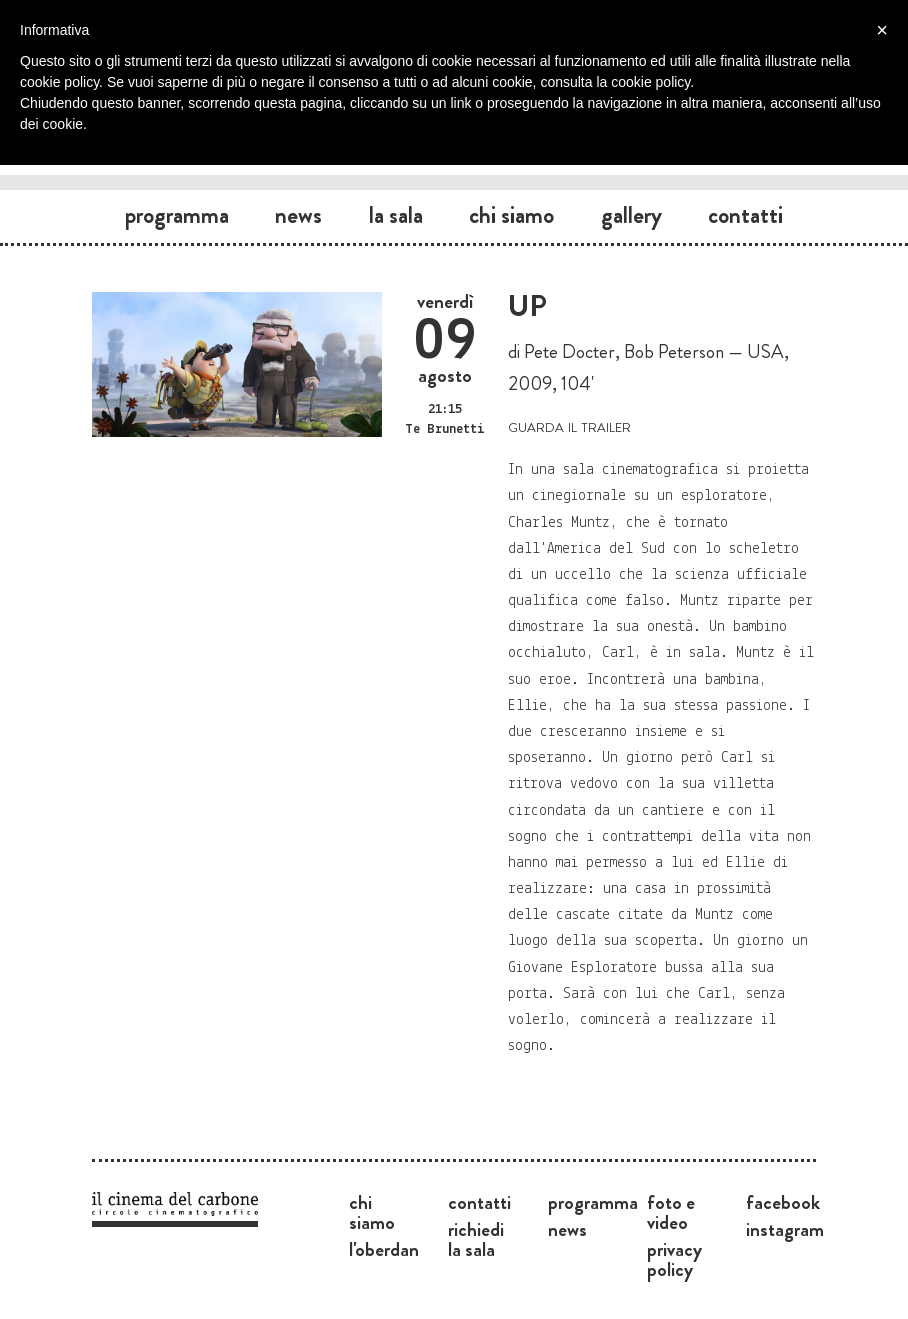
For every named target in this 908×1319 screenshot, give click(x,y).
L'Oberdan (384, 1249)
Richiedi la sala (476, 1239)
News (298, 215)
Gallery (631, 215)
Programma (177, 215)
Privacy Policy (674, 1259)
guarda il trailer (569, 425)
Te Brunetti (445, 429)
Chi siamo (511, 215)
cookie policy (650, 82)
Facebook (783, 1202)
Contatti (745, 215)
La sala (396, 215)
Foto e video (671, 1212)
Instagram (785, 1229)
